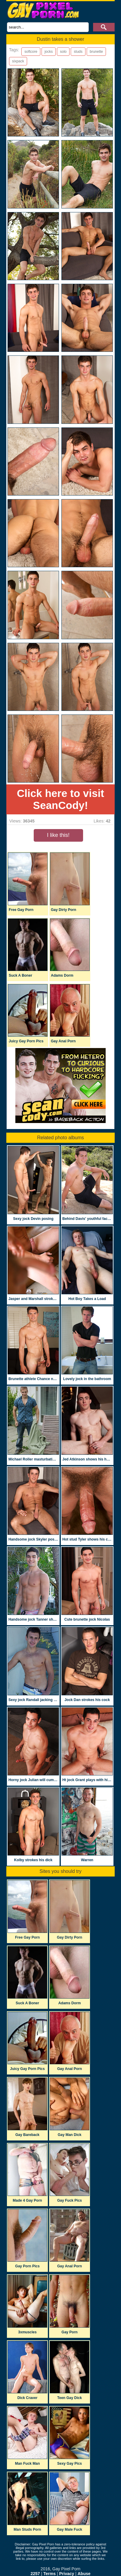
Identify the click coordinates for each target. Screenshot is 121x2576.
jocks (49, 51)
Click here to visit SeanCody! (60, 799)
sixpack (18, 61)
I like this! (58, 835)
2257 (35, 2573)
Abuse (84, 2573)
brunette (96, 51)
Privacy (66, 2573)
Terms (49, 2573)
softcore (30, 51)
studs (78, 51)
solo (63, 51)
